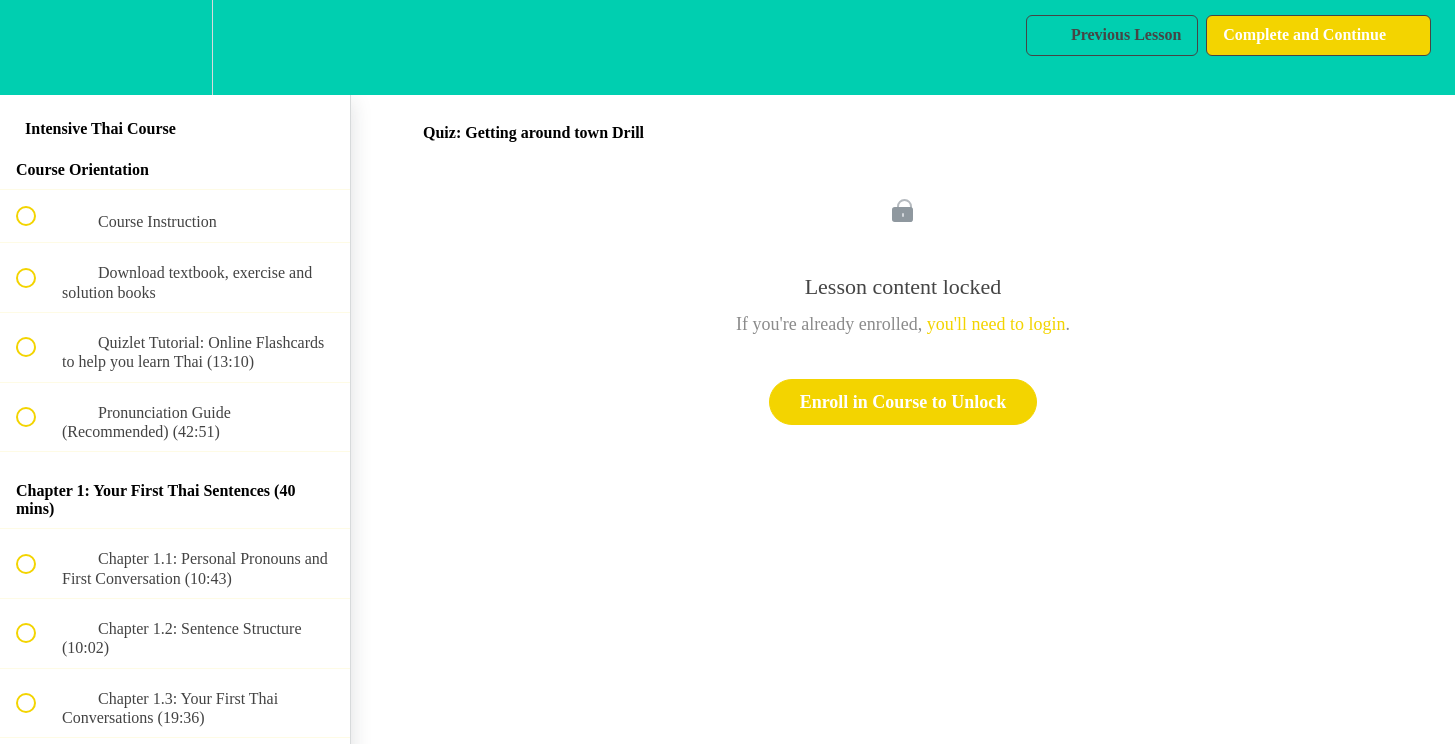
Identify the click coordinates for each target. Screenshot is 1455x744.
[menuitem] (175, 47)
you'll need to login (996, 324)
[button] (37, 47)
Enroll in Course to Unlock (903, 402)
